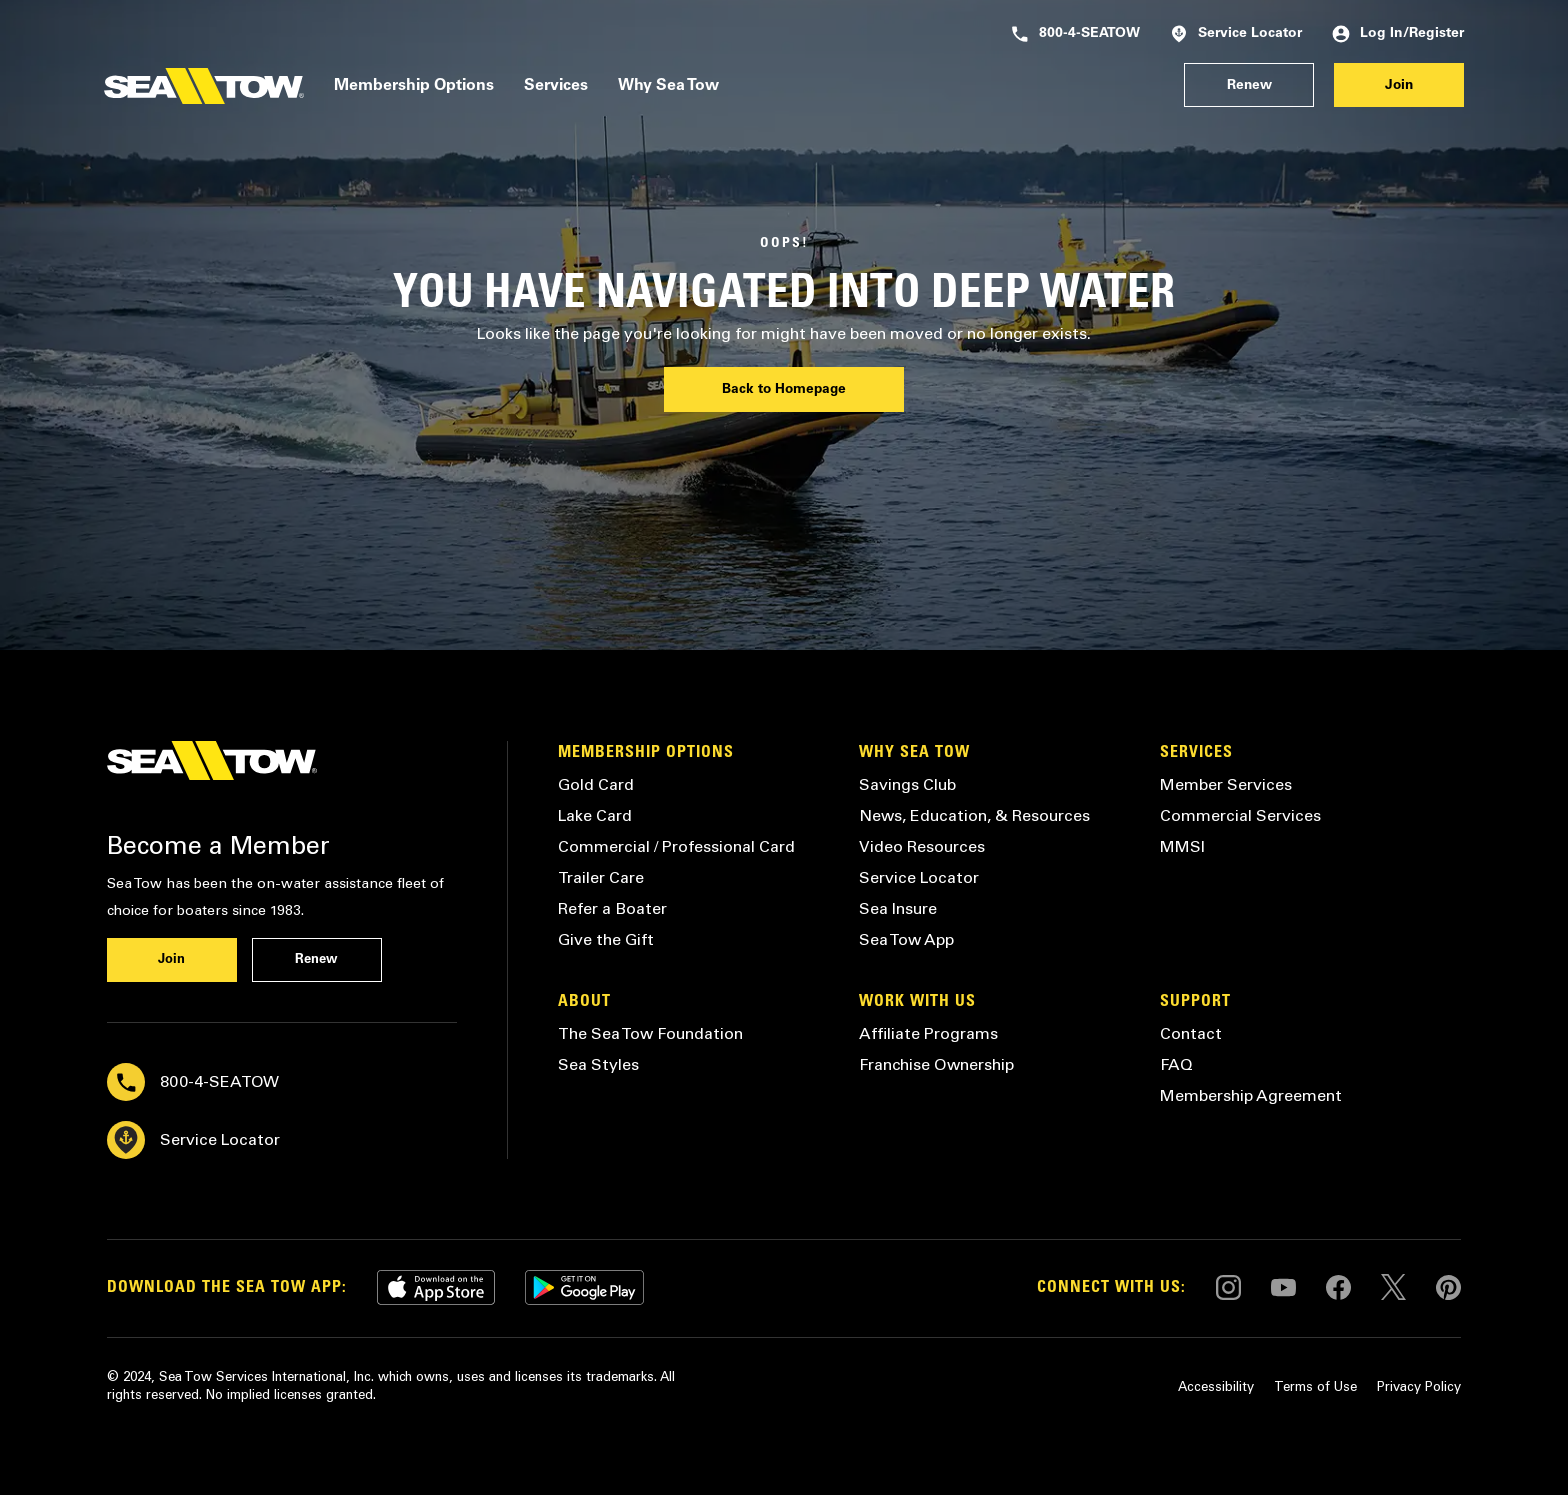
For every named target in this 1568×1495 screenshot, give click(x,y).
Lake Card (595, 815)
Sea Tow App (906, 939)
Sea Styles (598, 1064)
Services (556, 86)
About (584, 1002)
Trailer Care (601, 877)
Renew (1249, 86)
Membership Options (414, 86)
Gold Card (596, 784)
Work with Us (917, 1002)
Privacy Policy (1419, 1386)
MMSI (1182, 846)
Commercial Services (1240, 815)
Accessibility (1216, 1386)
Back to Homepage (784, 390)
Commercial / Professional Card (676, 846)
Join (1399, 86)
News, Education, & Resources (974, 815)
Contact (1191, 1033)
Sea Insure (898, 908)
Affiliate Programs (928, 1033)
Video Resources (922, 846)
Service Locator (1236, 34)
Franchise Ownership (936, 1064)
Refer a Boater (612, 908)
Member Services (1226, 784)
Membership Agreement (1251, 1095)
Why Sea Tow (668, 86)
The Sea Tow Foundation (650, 1033)
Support (1195, 1002)
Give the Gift (606, 939)
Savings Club (907, 784)
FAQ (1176, 1064)
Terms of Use (1315, 1386)
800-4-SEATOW (1075, 34)
